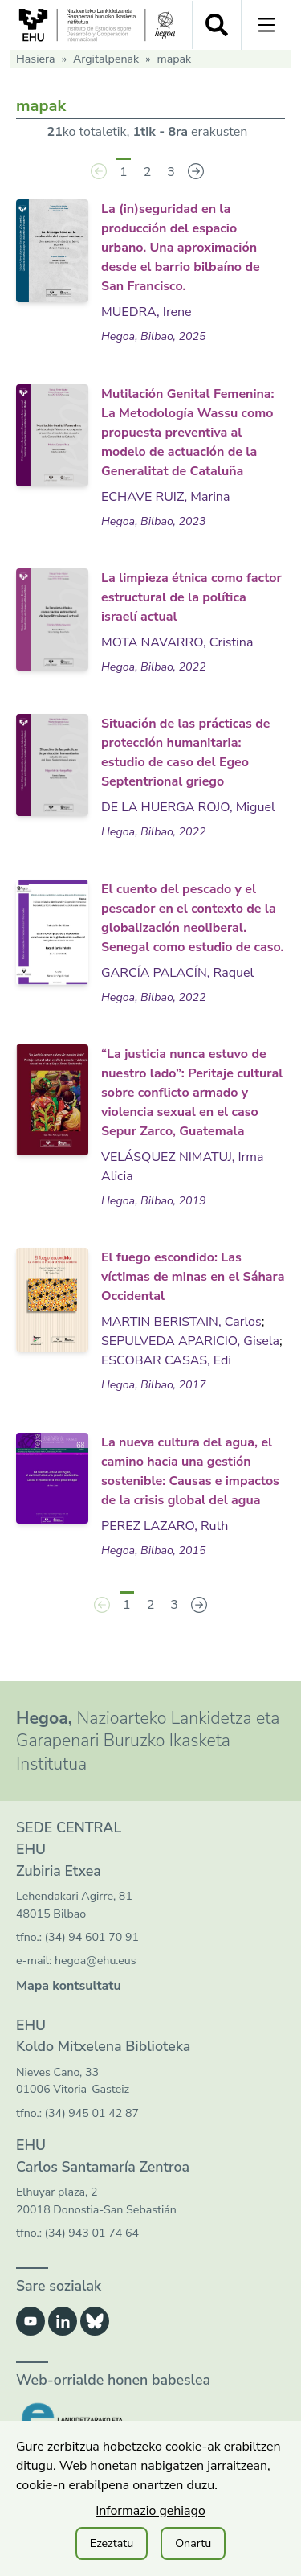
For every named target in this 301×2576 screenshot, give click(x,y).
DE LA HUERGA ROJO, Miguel (188, 807)
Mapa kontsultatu (68, 1986)
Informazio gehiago (150, 2511)
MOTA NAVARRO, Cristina (177, 642)
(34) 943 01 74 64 (92, 2233)
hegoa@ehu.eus (95, 1960)
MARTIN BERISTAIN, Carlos (181, 1322)
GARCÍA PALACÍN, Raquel (177, 973)
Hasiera (35, 59)
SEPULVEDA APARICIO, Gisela (190, 1341)
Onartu (193, 2543)
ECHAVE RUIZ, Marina (165, 497)
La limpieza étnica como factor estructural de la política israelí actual (191, 597)
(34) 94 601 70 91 (92, 1937)
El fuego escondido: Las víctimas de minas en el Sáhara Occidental (193, 1277)
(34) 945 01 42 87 (92, 2113)
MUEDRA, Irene (146, 312)
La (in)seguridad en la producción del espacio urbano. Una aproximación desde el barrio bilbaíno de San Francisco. (180, 247)
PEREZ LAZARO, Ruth (164, 1526)
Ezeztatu (111, 2543)
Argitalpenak (106, 59)
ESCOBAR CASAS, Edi (166, 1360)
